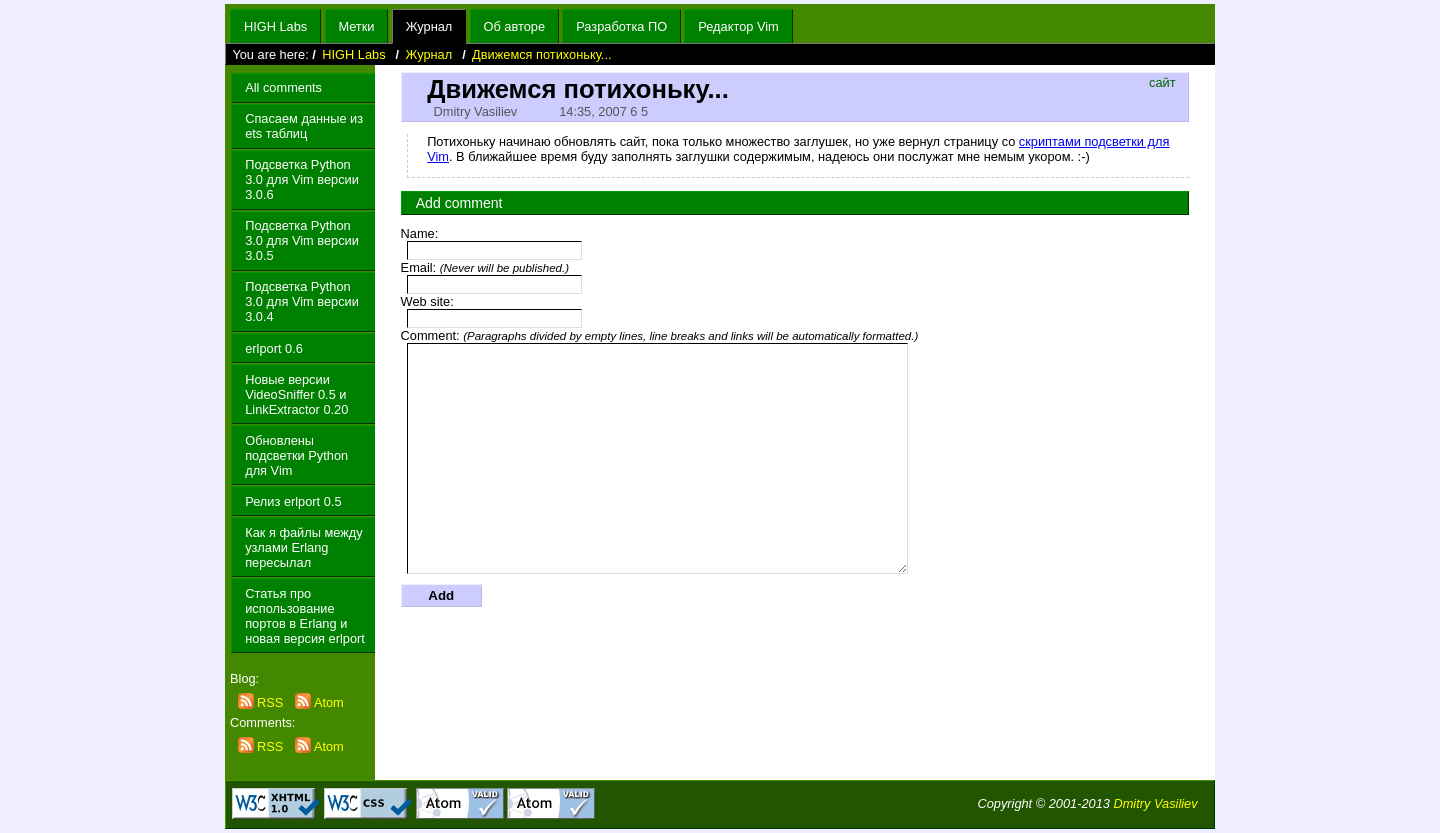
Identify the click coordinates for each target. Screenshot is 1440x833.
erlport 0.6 (274, 348)
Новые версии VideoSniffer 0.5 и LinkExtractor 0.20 (296, 394)
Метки (356, 26)
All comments (283, 87)
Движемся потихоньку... (541, 54)
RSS (262, 702)
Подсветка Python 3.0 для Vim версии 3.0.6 (302, 179)
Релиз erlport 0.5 (293, 501)
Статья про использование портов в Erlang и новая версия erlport (305, 616)
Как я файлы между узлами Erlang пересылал (303, 547)
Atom (319, 702)
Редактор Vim (738, 26)
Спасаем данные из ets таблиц (304, 126)
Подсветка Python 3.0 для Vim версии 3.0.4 (302, 301)
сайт (1162, 82)
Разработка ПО (621, 26)
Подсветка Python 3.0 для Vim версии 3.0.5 (302, 240)
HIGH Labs (275, 26)
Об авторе (515, 26)
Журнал (429, 26)
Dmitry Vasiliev (1155, 803)
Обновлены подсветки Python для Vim (296, 455)
